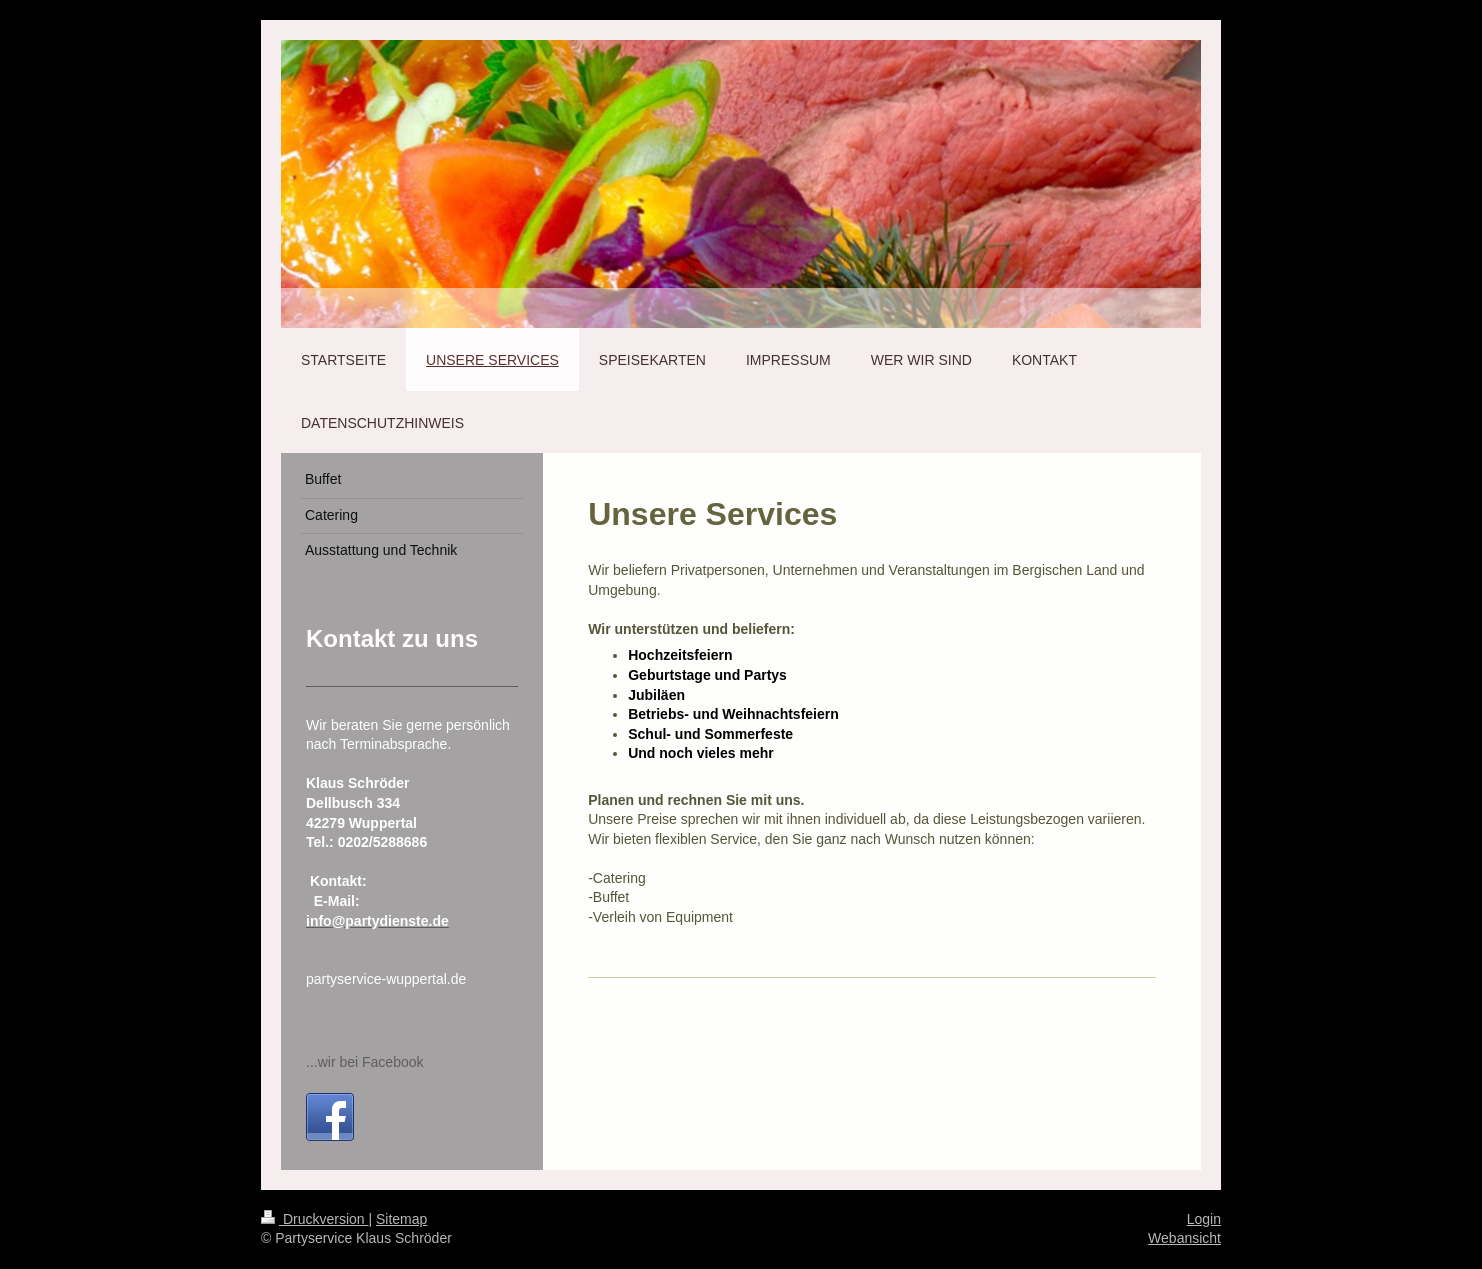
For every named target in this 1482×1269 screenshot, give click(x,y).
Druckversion (314, 1219)
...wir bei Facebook (365, 1062)
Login (1204, 1219)
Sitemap (401, 1219)
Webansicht (1184, 1238)
